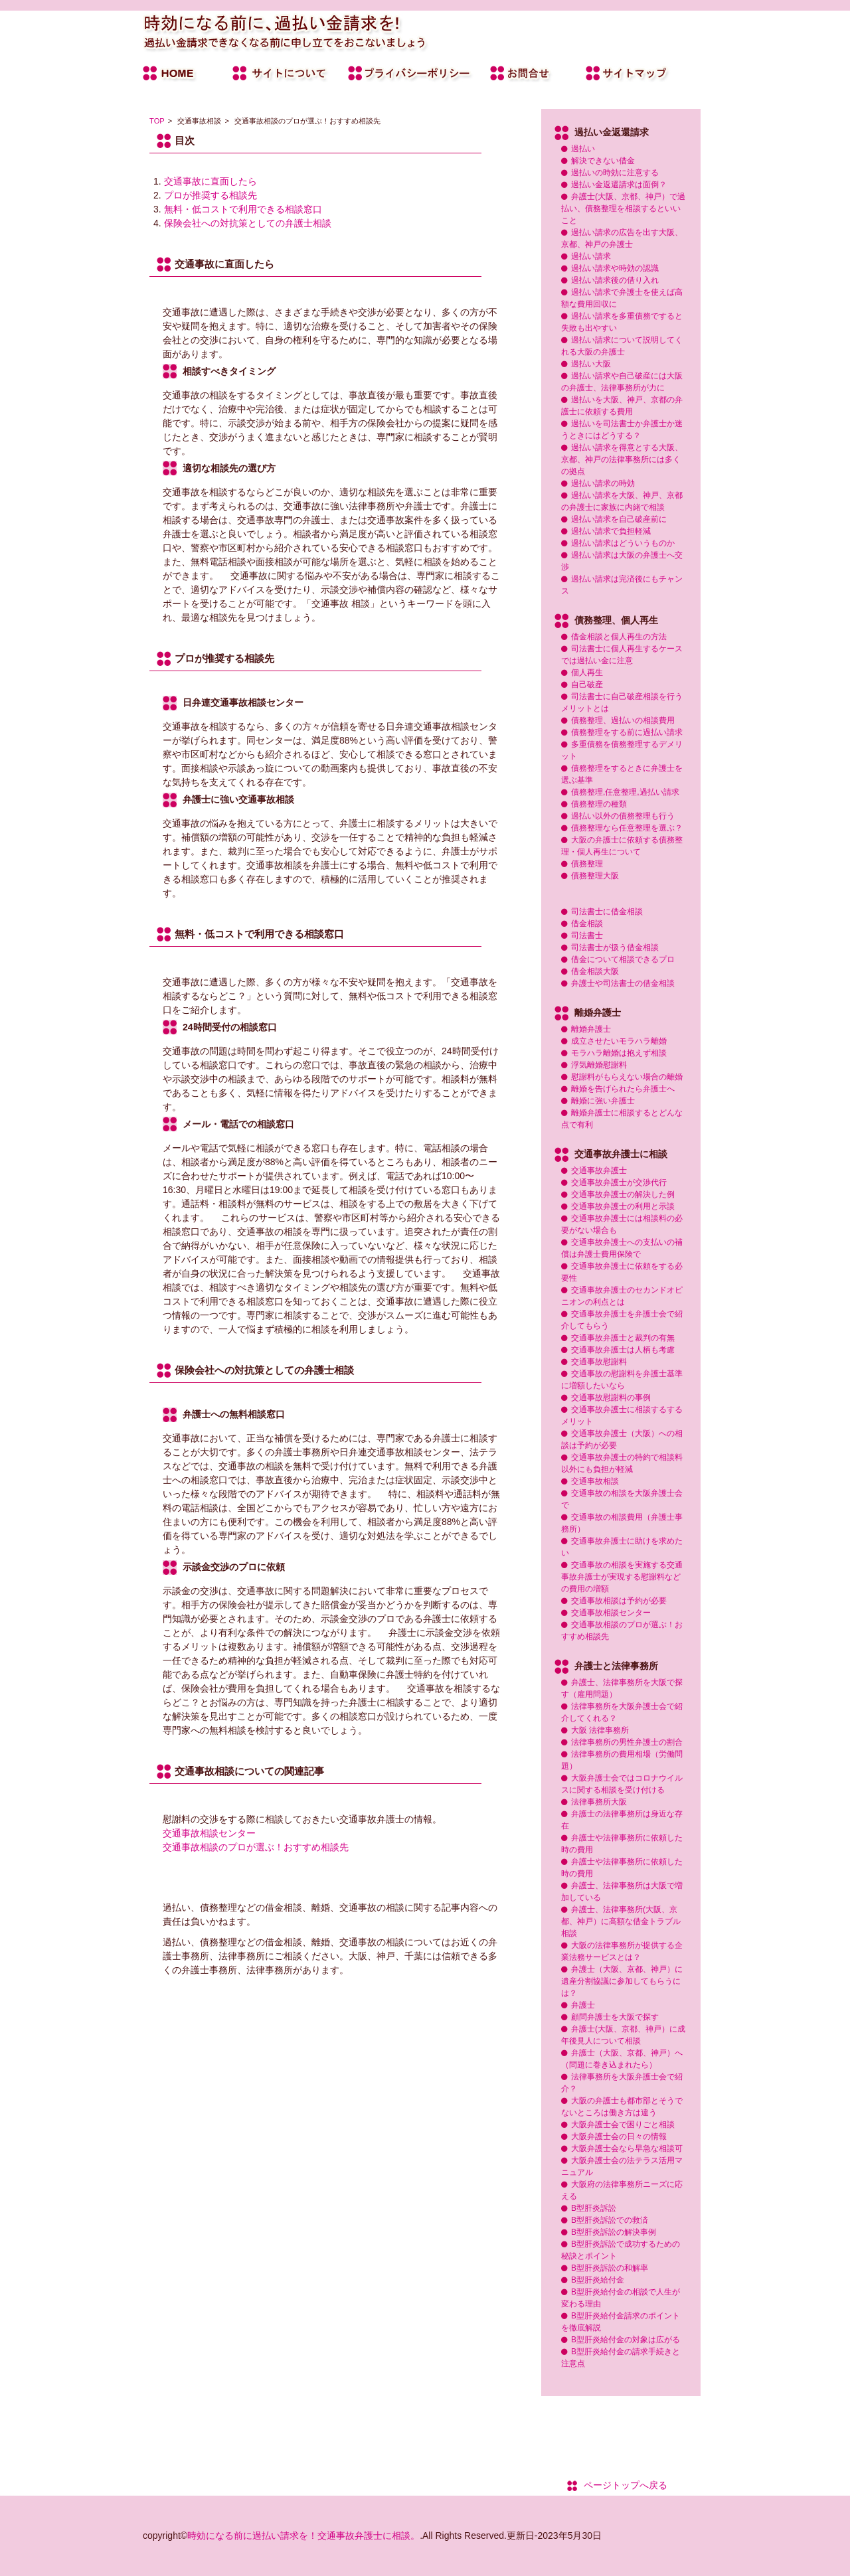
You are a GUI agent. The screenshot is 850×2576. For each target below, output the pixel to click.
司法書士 (587, 935)
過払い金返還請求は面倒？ (619, 184)
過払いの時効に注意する (615, 172)
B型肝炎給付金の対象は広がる (625, 2339)
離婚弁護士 (591, 1029)
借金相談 (587, 923)
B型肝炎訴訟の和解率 (609, 2268)
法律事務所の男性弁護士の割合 (627, 1742)
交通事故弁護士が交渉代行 (619, 1182)
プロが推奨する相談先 (210, 195)
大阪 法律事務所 (600, 1730)
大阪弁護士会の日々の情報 (619, 2136)
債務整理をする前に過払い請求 (627, 732)
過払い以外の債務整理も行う (623, 816)
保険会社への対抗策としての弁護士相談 (247, 223)
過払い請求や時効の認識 (615, 268)
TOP (157, 121)
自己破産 (587, 684)
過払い (583, 148)
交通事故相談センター (209, 1833)
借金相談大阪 (595, 971)
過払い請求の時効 (603, 483)
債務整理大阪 (595, 875)
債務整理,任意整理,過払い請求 (625, 792)
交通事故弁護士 (599, 1170)
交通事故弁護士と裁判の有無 (623, 1337)
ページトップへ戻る (625, 2485)
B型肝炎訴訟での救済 (609, 2220)
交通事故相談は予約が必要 (619, 1600)
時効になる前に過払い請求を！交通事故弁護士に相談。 (303, 2535)
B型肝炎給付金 (597, 2280)
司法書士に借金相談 (607, 911)
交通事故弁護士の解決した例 (623, 1194)
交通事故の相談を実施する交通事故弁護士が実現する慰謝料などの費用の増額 (622, 1576)
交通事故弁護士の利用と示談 (623, 1206)
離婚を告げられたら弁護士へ (623, 1088)
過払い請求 (591, 256)
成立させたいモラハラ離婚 (619, 1041)
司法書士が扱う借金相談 (615, 947)
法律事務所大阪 (599, 1802)
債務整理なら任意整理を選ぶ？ (627, 828)
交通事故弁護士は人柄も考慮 (623, 1349)
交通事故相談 (595, 1481)
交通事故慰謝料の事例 (611, 1397)
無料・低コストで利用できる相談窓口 (243, 209)
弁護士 (583, 2005)
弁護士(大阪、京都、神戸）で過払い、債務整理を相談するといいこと (623, 208)
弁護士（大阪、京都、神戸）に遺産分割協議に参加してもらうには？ (622, 1981)
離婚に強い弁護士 (603, 1100)
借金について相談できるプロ (623, 959)
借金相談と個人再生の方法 (619, 636)
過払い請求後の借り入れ (615, 280)
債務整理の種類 (599, 804)
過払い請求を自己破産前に (619, 519)
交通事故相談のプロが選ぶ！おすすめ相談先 (256, 1847)
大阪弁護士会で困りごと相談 (623, 2124)
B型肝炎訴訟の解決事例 (613, 2232)
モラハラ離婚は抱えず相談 (619, 1053)
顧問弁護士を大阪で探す (615, 2017)
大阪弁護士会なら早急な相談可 (627, 2148)
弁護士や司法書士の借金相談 (623, 983)
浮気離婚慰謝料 (599, 1065)
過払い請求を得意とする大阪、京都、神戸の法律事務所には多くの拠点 (622, 459)
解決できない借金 (603, 160)
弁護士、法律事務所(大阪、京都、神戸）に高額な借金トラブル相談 (621, 1921)
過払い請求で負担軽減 (611, 531)
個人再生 (587, 672)
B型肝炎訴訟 (593, 2208)
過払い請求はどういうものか (623, 543)
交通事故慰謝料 (599, 1361)
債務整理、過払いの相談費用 (623, 720)
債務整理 (587, 863)
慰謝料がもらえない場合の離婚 (627, 1077)
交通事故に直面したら (210, 181)
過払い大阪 (591, 363)
